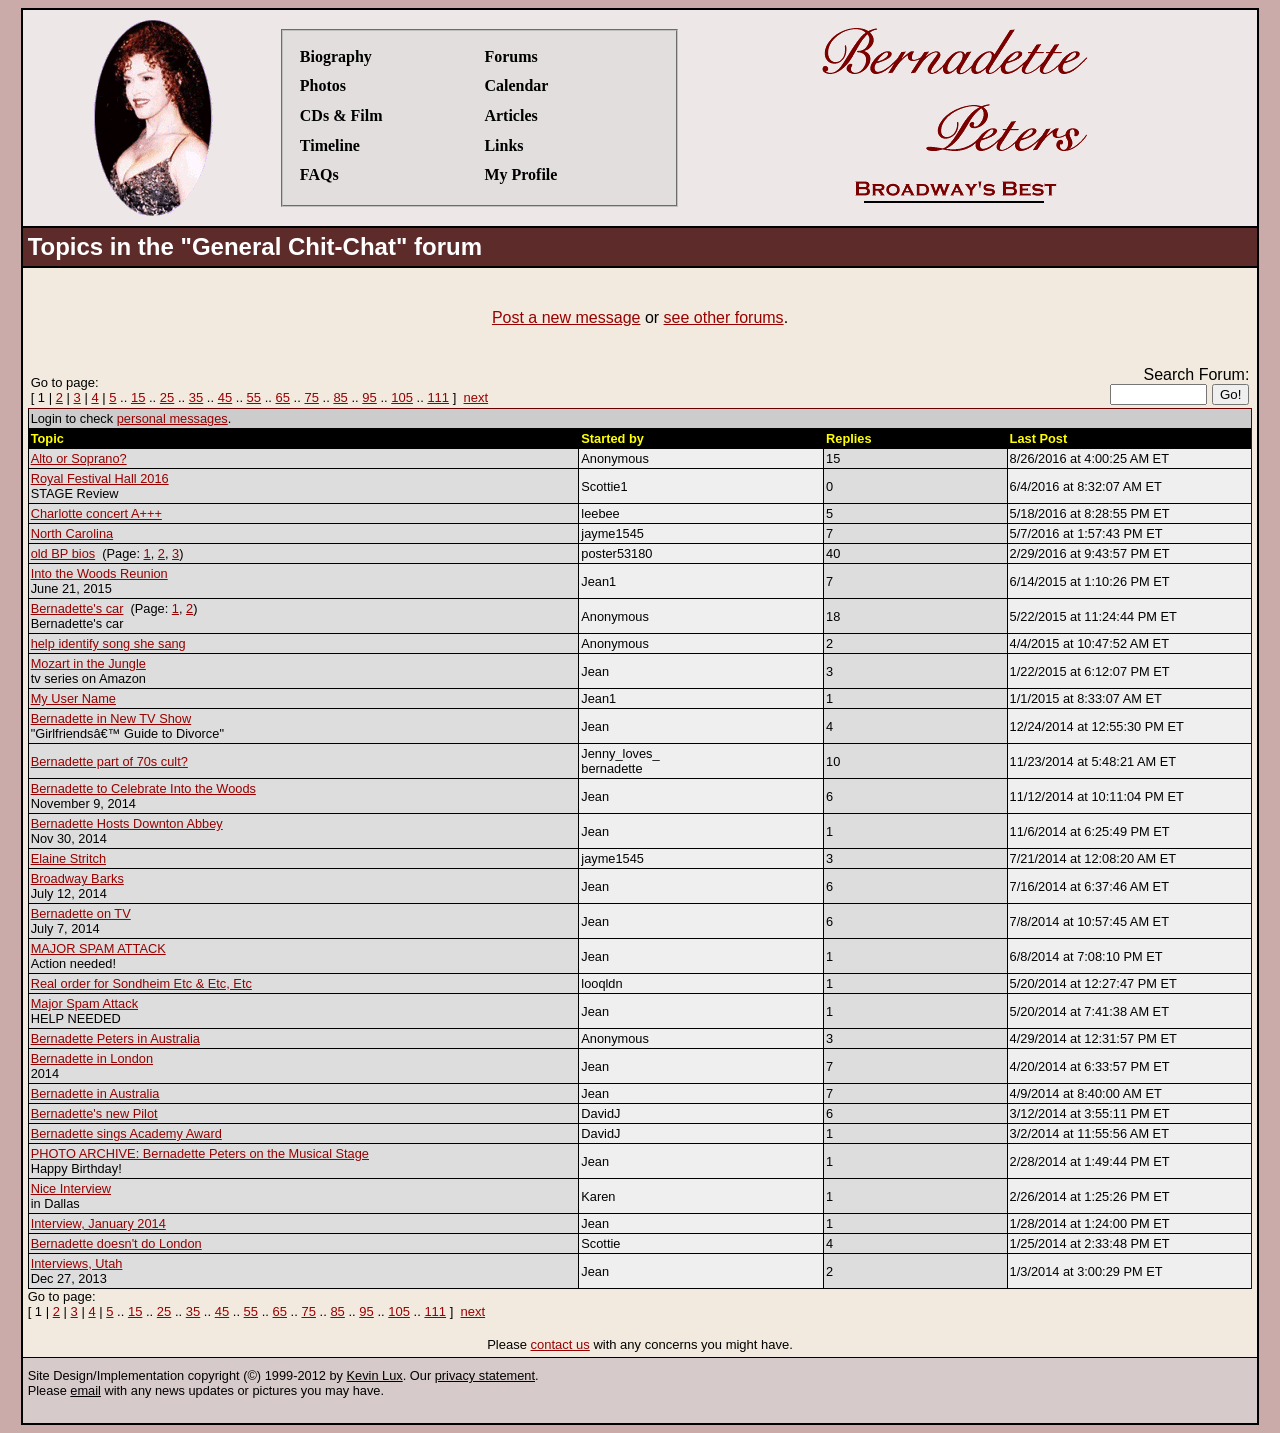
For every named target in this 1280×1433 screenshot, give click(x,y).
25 (167, 397)
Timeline (330, 145)
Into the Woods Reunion (99, 573)
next (476, 397)
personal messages (172, 418)
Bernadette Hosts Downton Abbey (127, 823)
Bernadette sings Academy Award (126, 1133)
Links (503, 145)
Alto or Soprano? (79, 458)
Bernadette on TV (81, 913)
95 (369, 397)
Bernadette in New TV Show (111, 718)
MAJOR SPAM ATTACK (98, 948)
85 (340, 397)
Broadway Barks (77, 878)
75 (311, 397)
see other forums (724, 317)
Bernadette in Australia (95, 1093)
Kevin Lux (375, 1375)
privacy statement (485, 1375)
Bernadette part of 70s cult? (109, 761)
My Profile (520, 174)
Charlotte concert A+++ (96, 513)
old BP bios (63, 553)
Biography (336, 56)
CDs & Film (341, 115)
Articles (510, 115)
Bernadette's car (77, 608)
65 (283, 397)
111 (438, 397)
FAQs (319, 174)
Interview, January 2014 (98, 1223)
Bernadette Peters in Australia (115, 1038)
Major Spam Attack (84, 1003)
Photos (323, 85)
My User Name (73, 698)
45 (225, 397)
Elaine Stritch (68, 858)
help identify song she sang (108, 643)
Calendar (516, 85)
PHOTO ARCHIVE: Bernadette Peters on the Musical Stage (200, 1153)
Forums (510, 56)
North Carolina (72, 533)
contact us (560, 1344)
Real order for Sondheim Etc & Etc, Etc (141, 983)
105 (402, 397)
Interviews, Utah (77, 1263)
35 (196, 397)
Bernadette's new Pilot (94, 1113)
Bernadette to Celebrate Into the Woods (143, 788)
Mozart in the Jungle (88, 663)
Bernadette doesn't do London (116, 1243)
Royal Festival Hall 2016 (100, 478)
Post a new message (566, 317)
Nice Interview (71, 1188)
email (85, 1390)
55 (254, 397)
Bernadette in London (92, 1058)
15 (138, 397)
